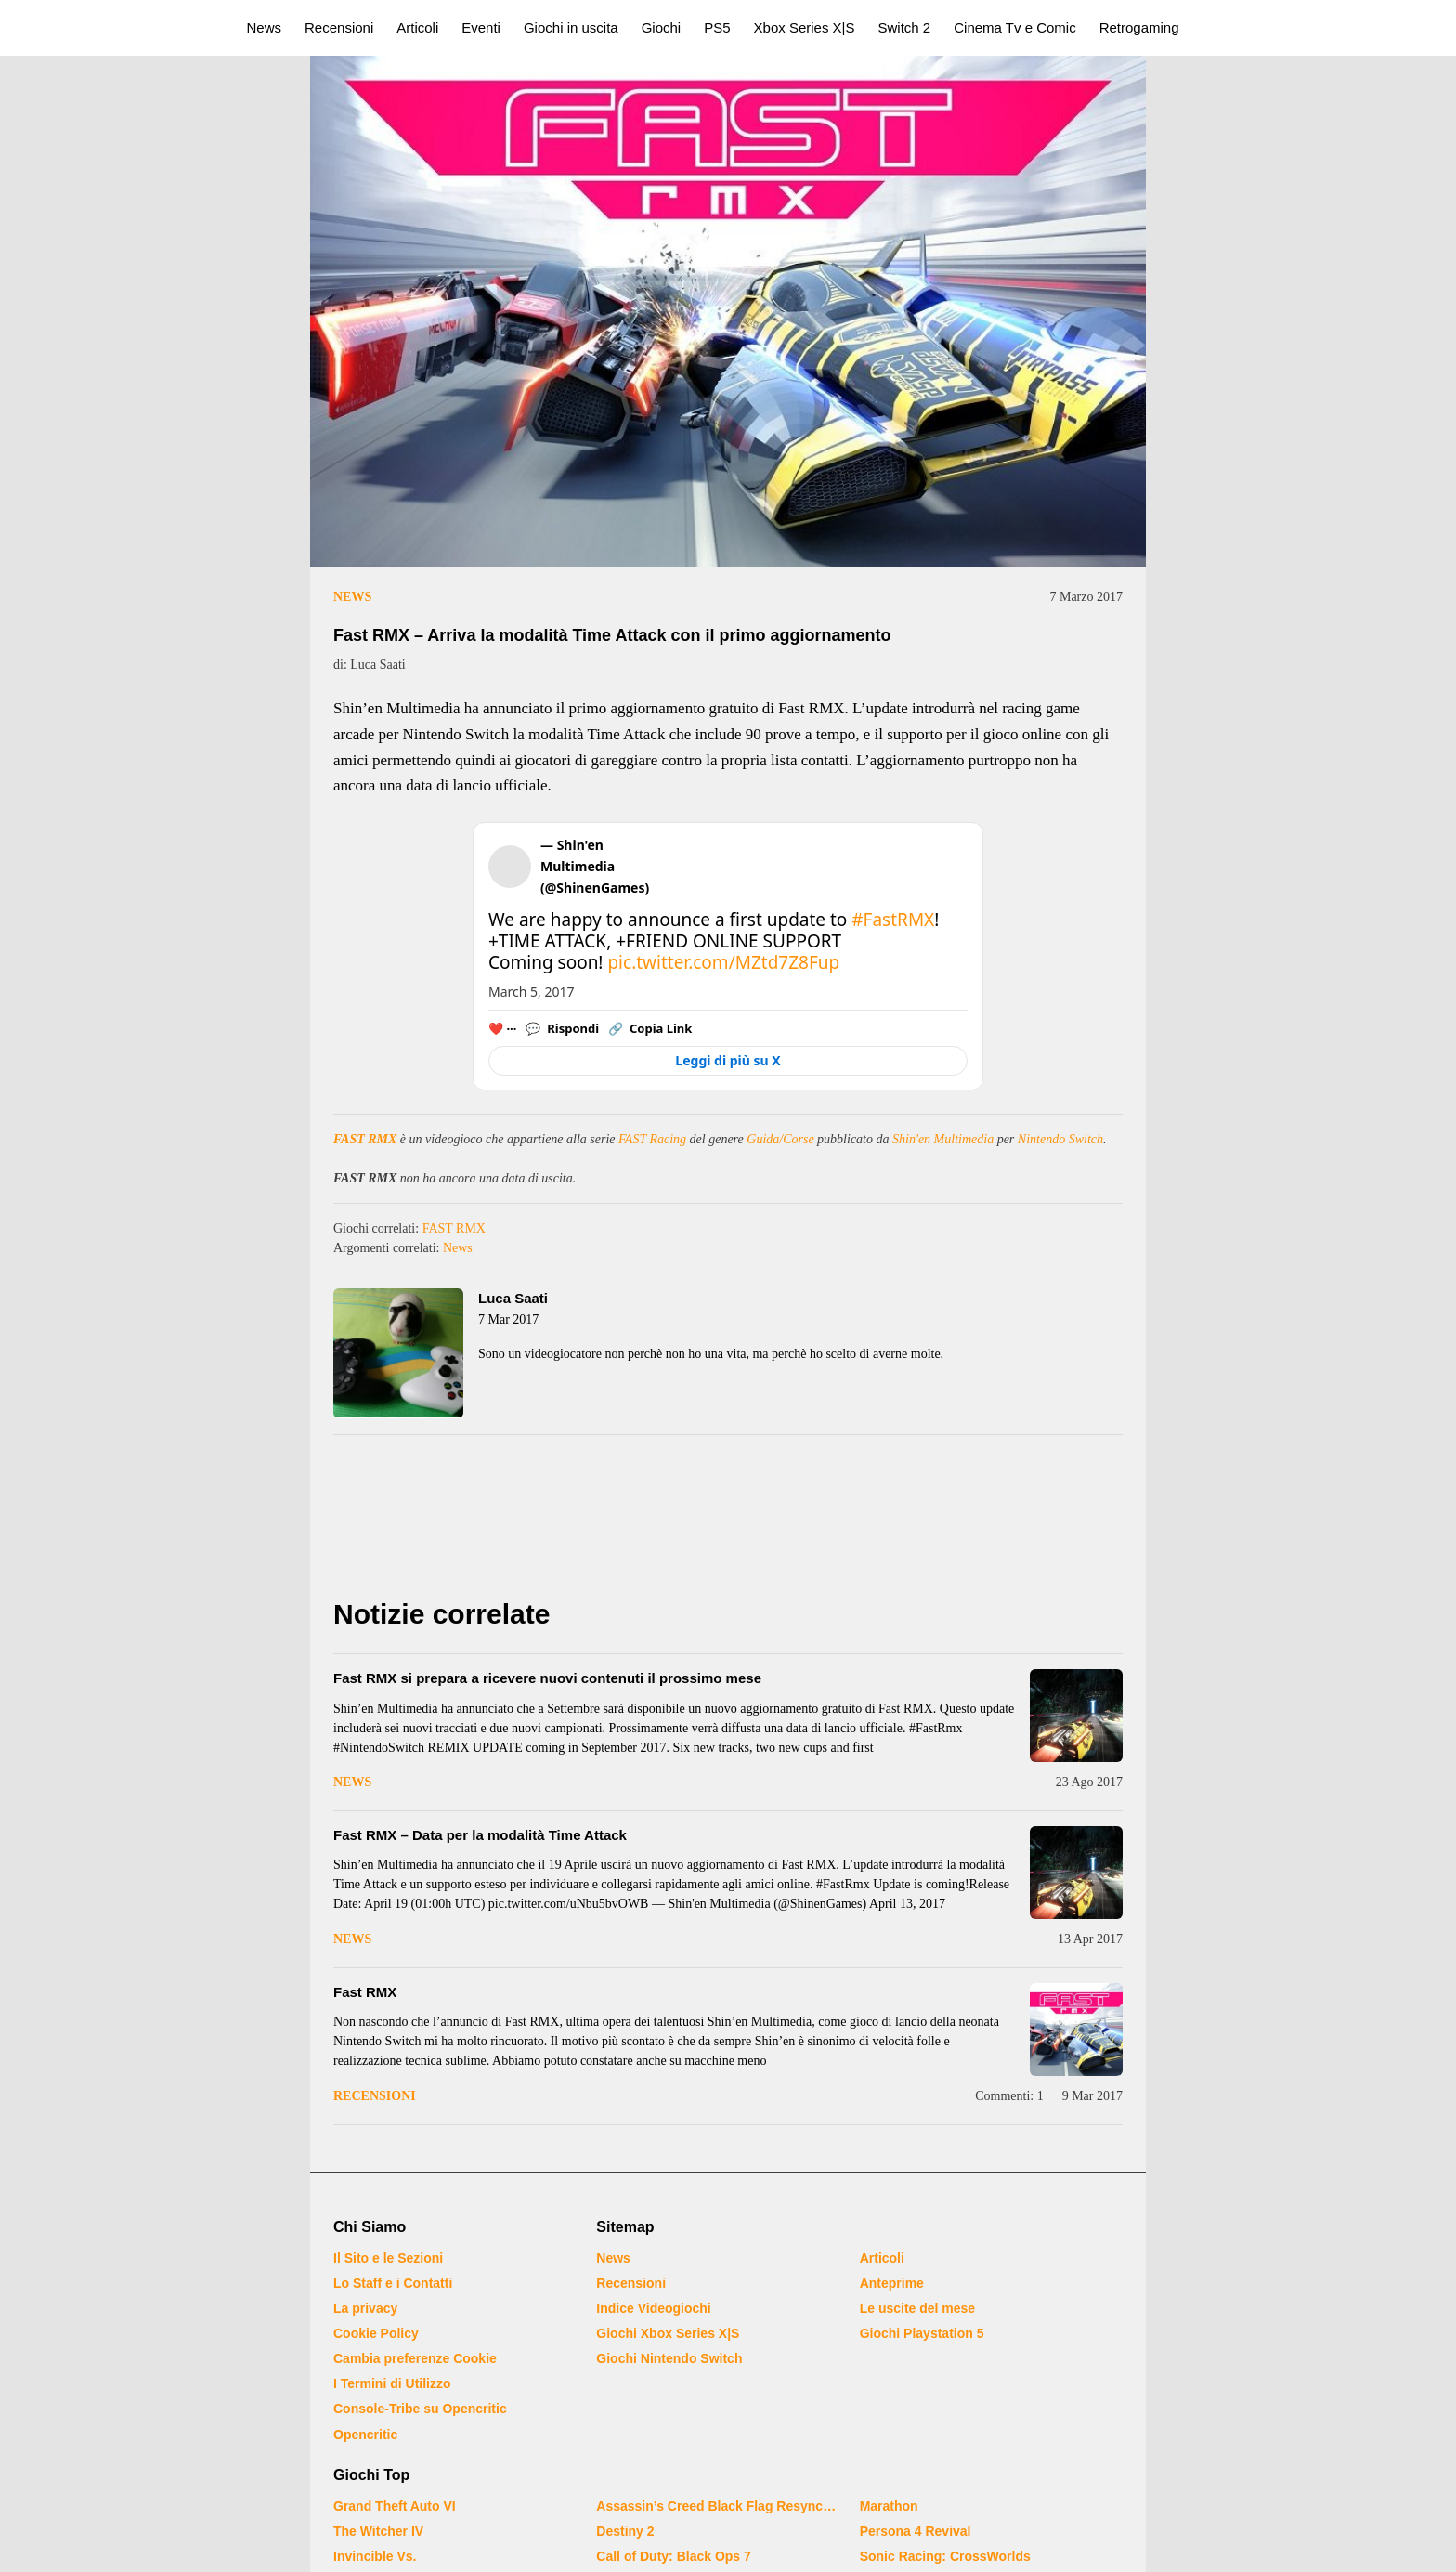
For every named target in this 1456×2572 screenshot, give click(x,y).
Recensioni (339, 27)
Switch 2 (904, 27)
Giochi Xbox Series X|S (667, 2333)
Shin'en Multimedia (943, 1139)
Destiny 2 (625, 2531)
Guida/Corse (780, 1139)
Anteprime (892, 2283)
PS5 (717, 27)
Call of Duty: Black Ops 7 (673, 2556)
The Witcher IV (378, 2531)
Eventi (481, 27)
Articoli (417, 27)
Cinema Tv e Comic (1014, 27)
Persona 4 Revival (915, 2531)
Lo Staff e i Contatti (392, 2283)
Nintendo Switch (1060, 1139)
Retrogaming (1139, 27)
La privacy (365, 2308)
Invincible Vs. (374, 2556)
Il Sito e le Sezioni (388, 2258)
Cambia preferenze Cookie (415, 2358)
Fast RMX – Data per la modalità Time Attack (480, 1835)
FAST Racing (652, 1139)
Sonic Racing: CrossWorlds (945, 2556)
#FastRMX (893, 919)
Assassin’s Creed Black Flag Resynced (716, 2506)
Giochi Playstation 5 (922, 2333)
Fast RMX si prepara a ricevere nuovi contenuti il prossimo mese (547, 1678)
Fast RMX (364, 1992)
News (264, 27)
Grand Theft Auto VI (394, 2506)
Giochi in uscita (571, 27)
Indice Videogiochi (653, 2308)
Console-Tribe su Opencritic (420, 2408)
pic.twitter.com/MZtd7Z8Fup (723, 962)
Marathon (889, 2506)
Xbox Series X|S (804, 27)
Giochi (662, 27)
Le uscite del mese (918, 2308)
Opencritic (365, 2434)
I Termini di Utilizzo (392, 2383)
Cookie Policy (376, 2333)
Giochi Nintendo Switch (669, 2358)
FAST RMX (364, 1139)
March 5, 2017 (531, 991)
